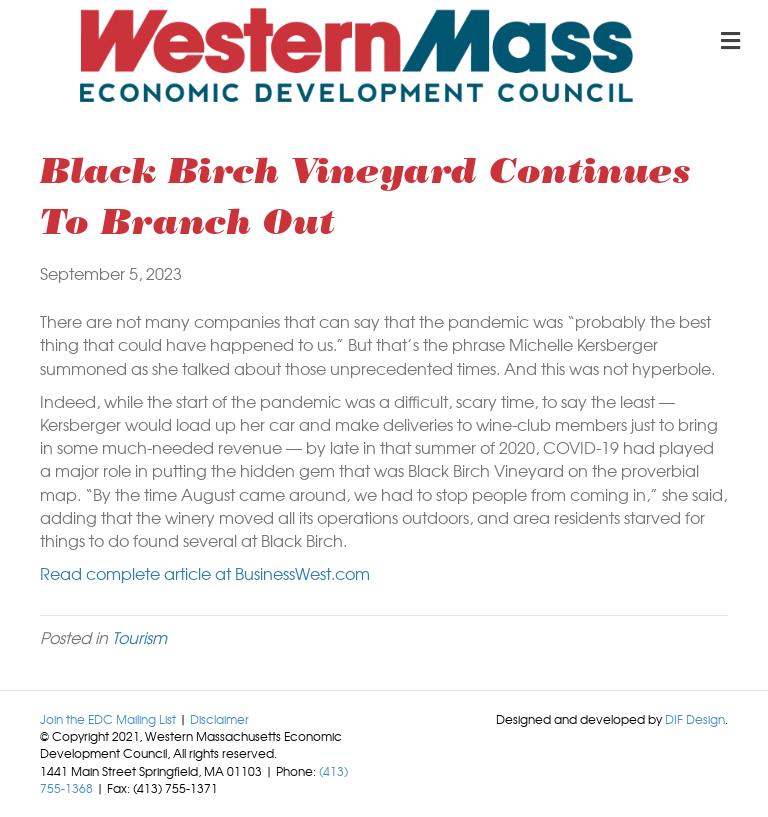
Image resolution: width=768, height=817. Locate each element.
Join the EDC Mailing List (108, 719)
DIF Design (695, 719)
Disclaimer (219, 719)
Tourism (139, 637)
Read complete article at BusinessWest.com (205, 573)
